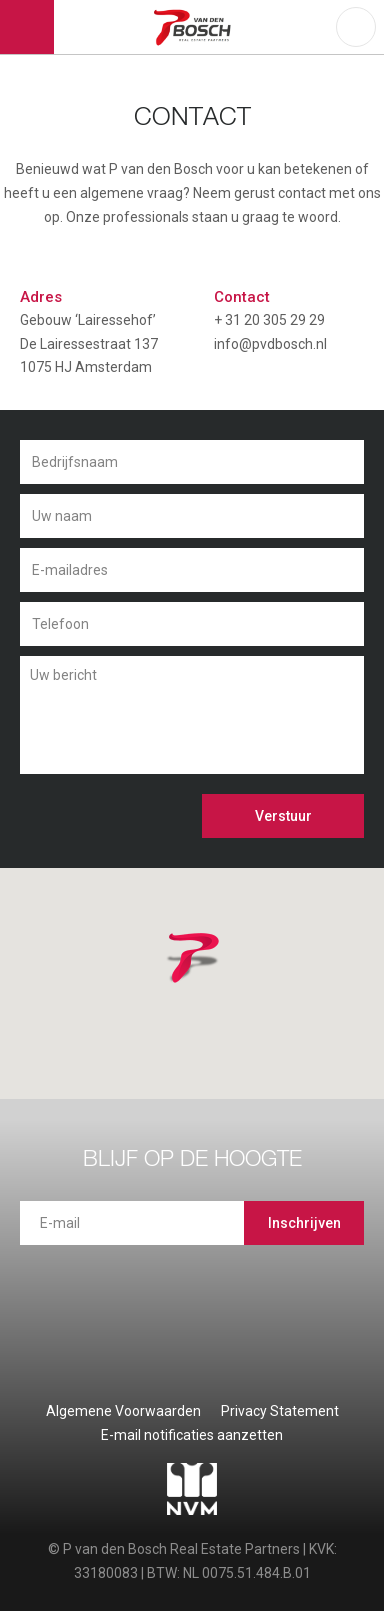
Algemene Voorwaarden (123, 1411)
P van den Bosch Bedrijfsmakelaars (195, 27)
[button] (219, 983)
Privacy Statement (280, 1411)
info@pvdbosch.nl (270, 344)
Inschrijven (304, 1223)
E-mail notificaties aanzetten (192, 1435)
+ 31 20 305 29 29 (269, 320)
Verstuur (283, 816)
